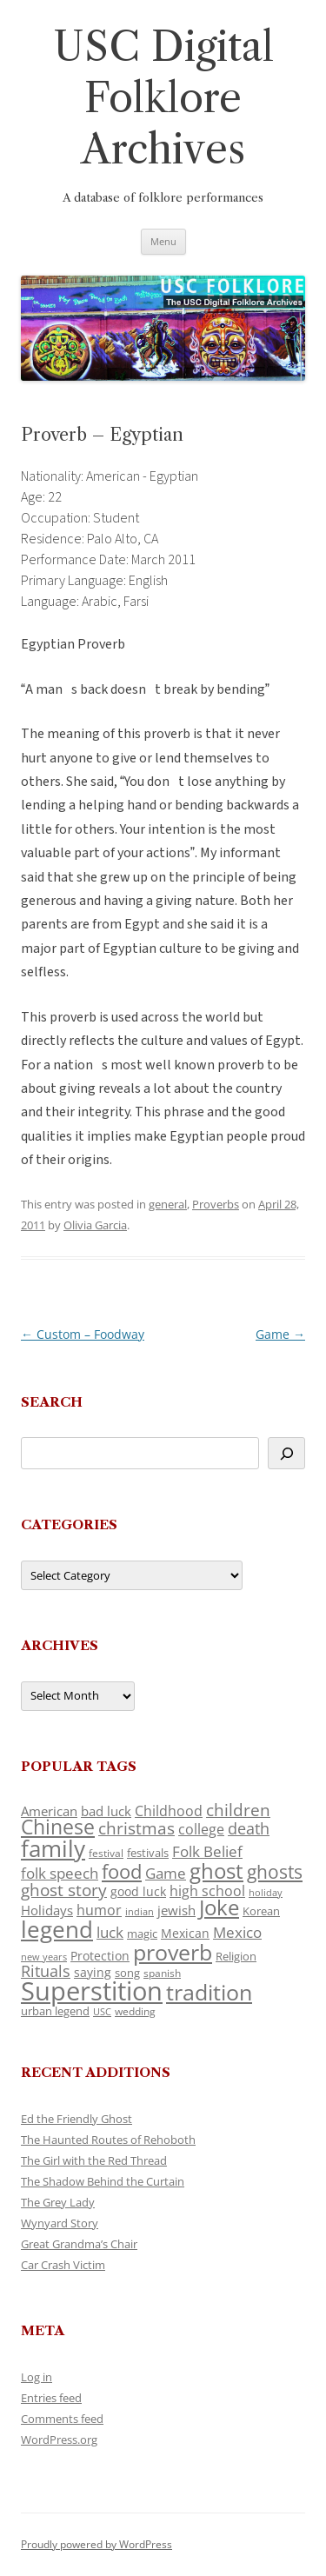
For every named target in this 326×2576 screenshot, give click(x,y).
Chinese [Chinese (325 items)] (58, 1827)
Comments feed (62, 2418)
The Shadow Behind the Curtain (102, 2181)
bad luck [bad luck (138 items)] (106, 1811)
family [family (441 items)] (53, 1848)
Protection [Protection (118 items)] (100, 1955)
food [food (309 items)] (122, 1871)
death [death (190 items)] (248, 1828)
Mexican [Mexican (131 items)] (185, 1933)
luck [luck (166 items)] (109, 1932)
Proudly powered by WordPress (96, 2544)
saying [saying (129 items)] (92, 1972)
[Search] (286, 1453)
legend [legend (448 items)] (57, 1929)
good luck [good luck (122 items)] (138, 1891)
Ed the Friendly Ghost (76, 2119)
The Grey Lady (58, 2202)
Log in (36, 2377)
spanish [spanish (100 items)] (162, 1973)
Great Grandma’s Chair (79, 2244)
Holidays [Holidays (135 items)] (47, 1910)
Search (52, 1402)
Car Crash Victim (63, 2265)
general (168, 1204)
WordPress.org (59, 2439)
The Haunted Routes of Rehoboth (108, 2139)
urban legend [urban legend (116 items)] (55, 2011)
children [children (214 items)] (238, 1810)
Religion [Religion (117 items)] (236, 1956)
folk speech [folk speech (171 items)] (59, 1873)
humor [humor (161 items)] (99, 1910)
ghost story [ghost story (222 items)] (64, 1889)
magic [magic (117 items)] (142, 1933)
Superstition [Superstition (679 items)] (92, 1991)
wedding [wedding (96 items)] (135, 2011)
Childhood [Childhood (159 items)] (169, 1811)
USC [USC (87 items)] (102, 2012)
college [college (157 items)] (201, 1829)
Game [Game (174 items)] (165, 1873)
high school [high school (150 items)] (207, 1890)
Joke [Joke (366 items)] (219, 1907)
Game (280, 1334)
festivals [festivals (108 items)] (148, 1852)
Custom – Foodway (82, 1334)
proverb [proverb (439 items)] (172, 1952)
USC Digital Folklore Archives (163, 98)
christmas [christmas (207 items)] (136, 1828)
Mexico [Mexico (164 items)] (237, 1932)
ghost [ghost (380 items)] (216, 1870)
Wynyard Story (59, 2223)
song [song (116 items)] (127, 1972)
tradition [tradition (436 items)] (209, 1992)
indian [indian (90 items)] (139, 1911)
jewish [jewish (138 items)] (176, 1910)
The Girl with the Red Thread (94, 2160)
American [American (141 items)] (49, 1811)
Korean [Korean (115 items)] (261, 1911)
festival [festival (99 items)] (106, 1853)
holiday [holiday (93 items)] (266, 1892)
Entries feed (51, 2398)
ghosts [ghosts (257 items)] (275, 1872)
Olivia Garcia (95, 1225)
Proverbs (215, 1204)
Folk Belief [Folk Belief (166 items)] (207, 1851)
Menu (163, 241)
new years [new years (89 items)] (44, 1956)
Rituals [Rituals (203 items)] (45, 1970)
